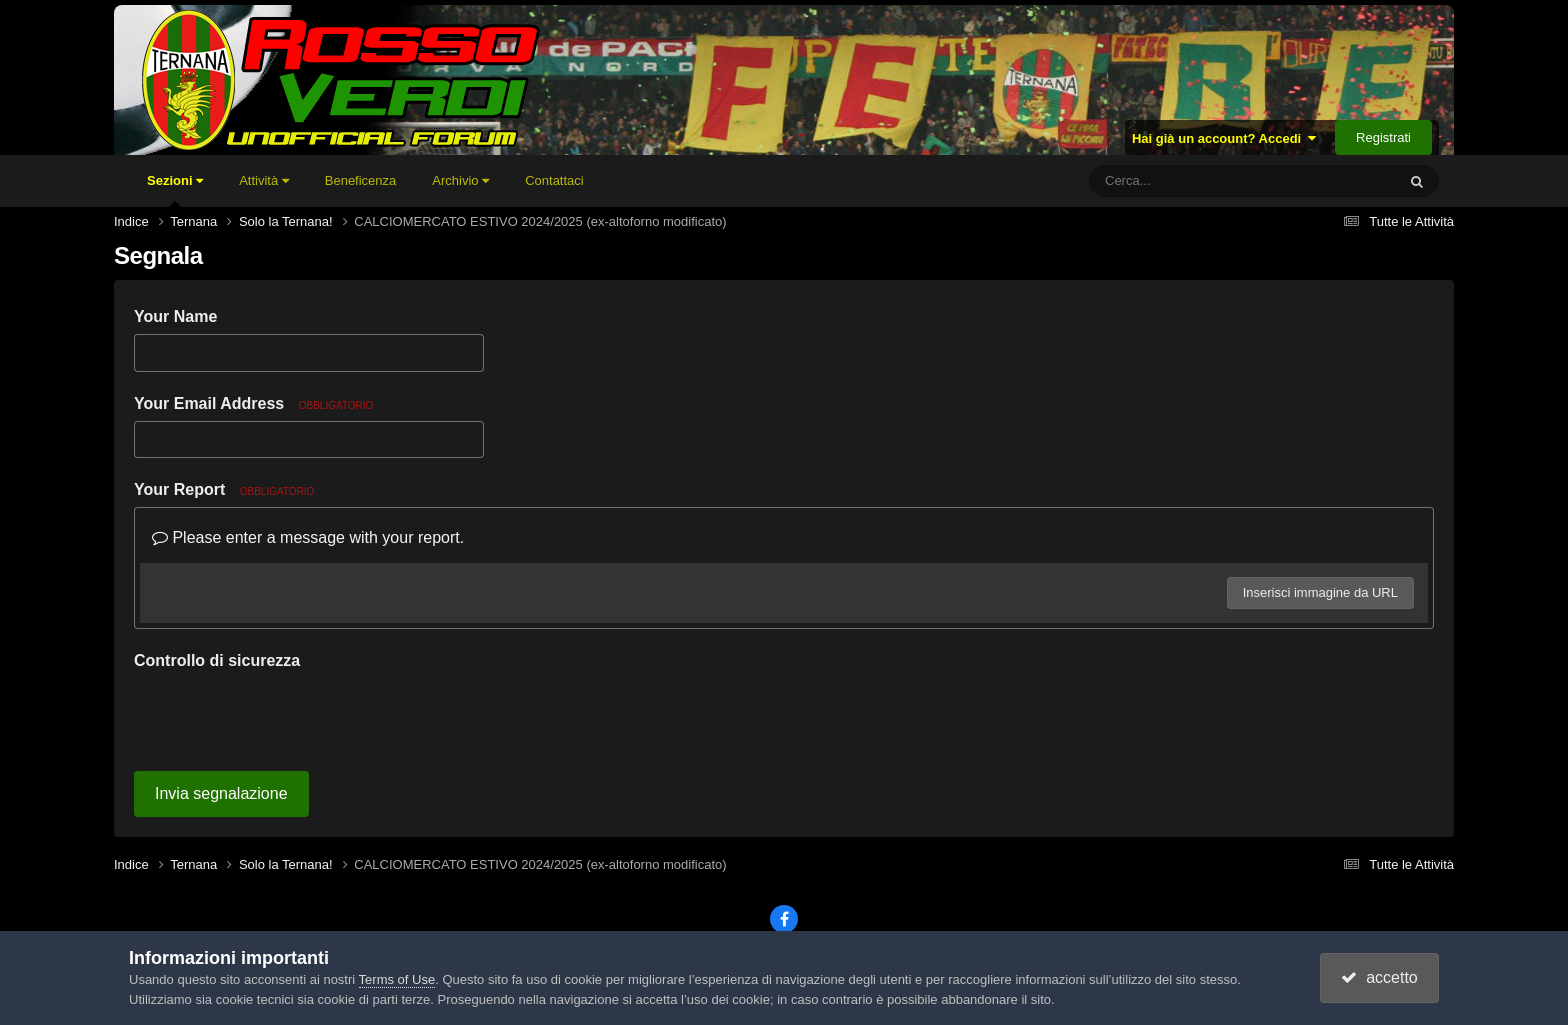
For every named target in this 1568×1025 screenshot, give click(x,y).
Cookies (905, 889)
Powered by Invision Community (783, 916)
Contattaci (554, 180)
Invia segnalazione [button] (221, 715)
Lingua (665, 889)
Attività (264, 180)
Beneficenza (361, 180)
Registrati (1383, 137)
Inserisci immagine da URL (1320, 592)
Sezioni (175, 190)
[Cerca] (1198, 181)
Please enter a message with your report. (308, 537)
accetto (1379, 977)
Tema (740, 889)
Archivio (460, 180)
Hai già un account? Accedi (1224, 138)
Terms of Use (397, 979)
